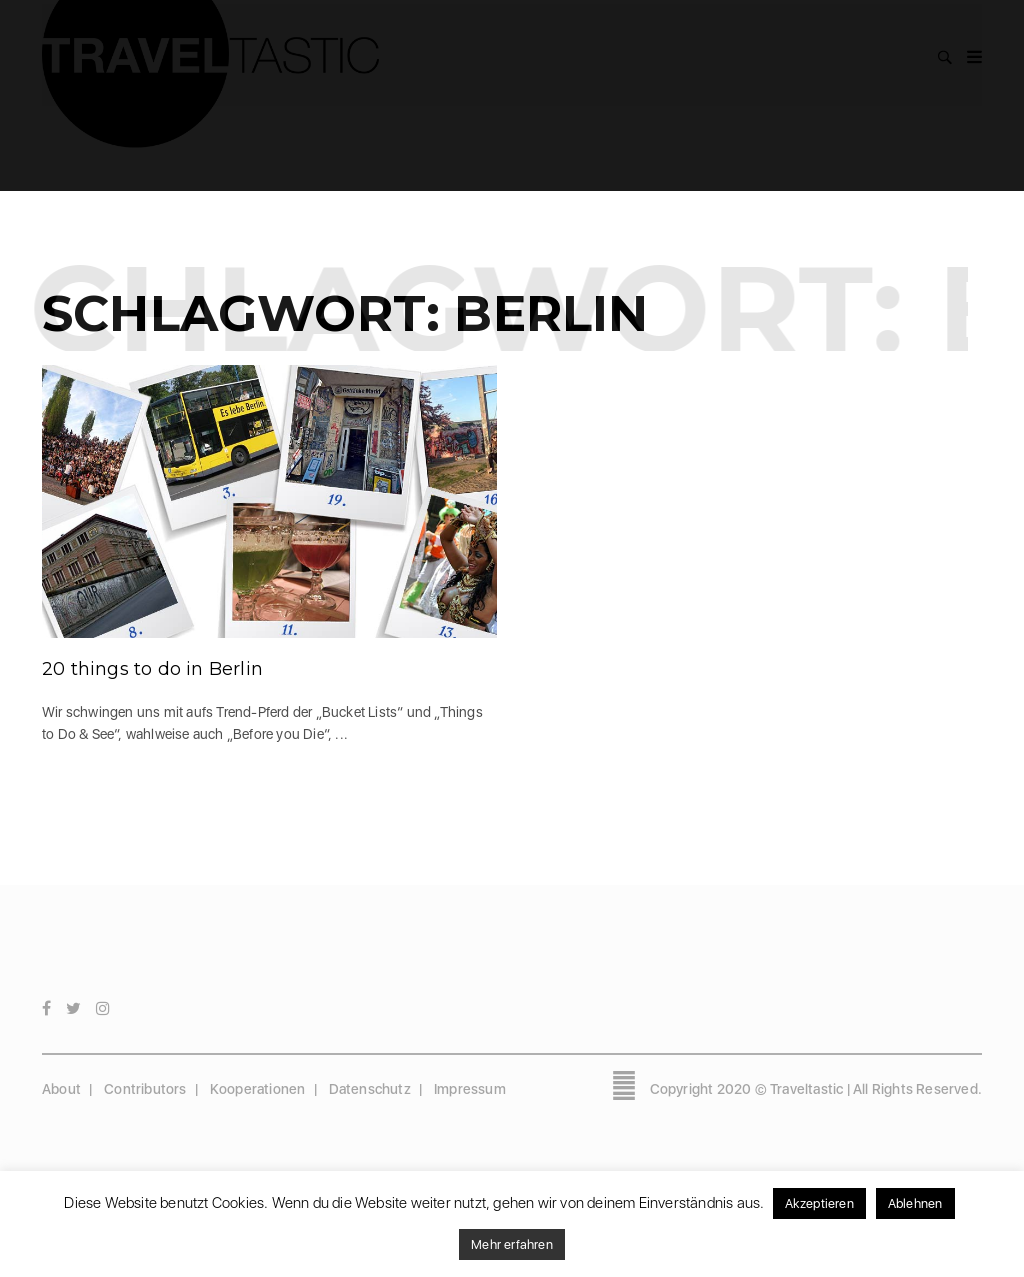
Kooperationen (258, 1089)
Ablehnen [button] (915, 1203)
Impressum (470, 1089)
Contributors (145, 1089)
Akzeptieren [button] (819, 1203)
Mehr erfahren (512, 1244)
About (61, 1089)
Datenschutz (370, 1089)
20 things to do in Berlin (152, 669)
